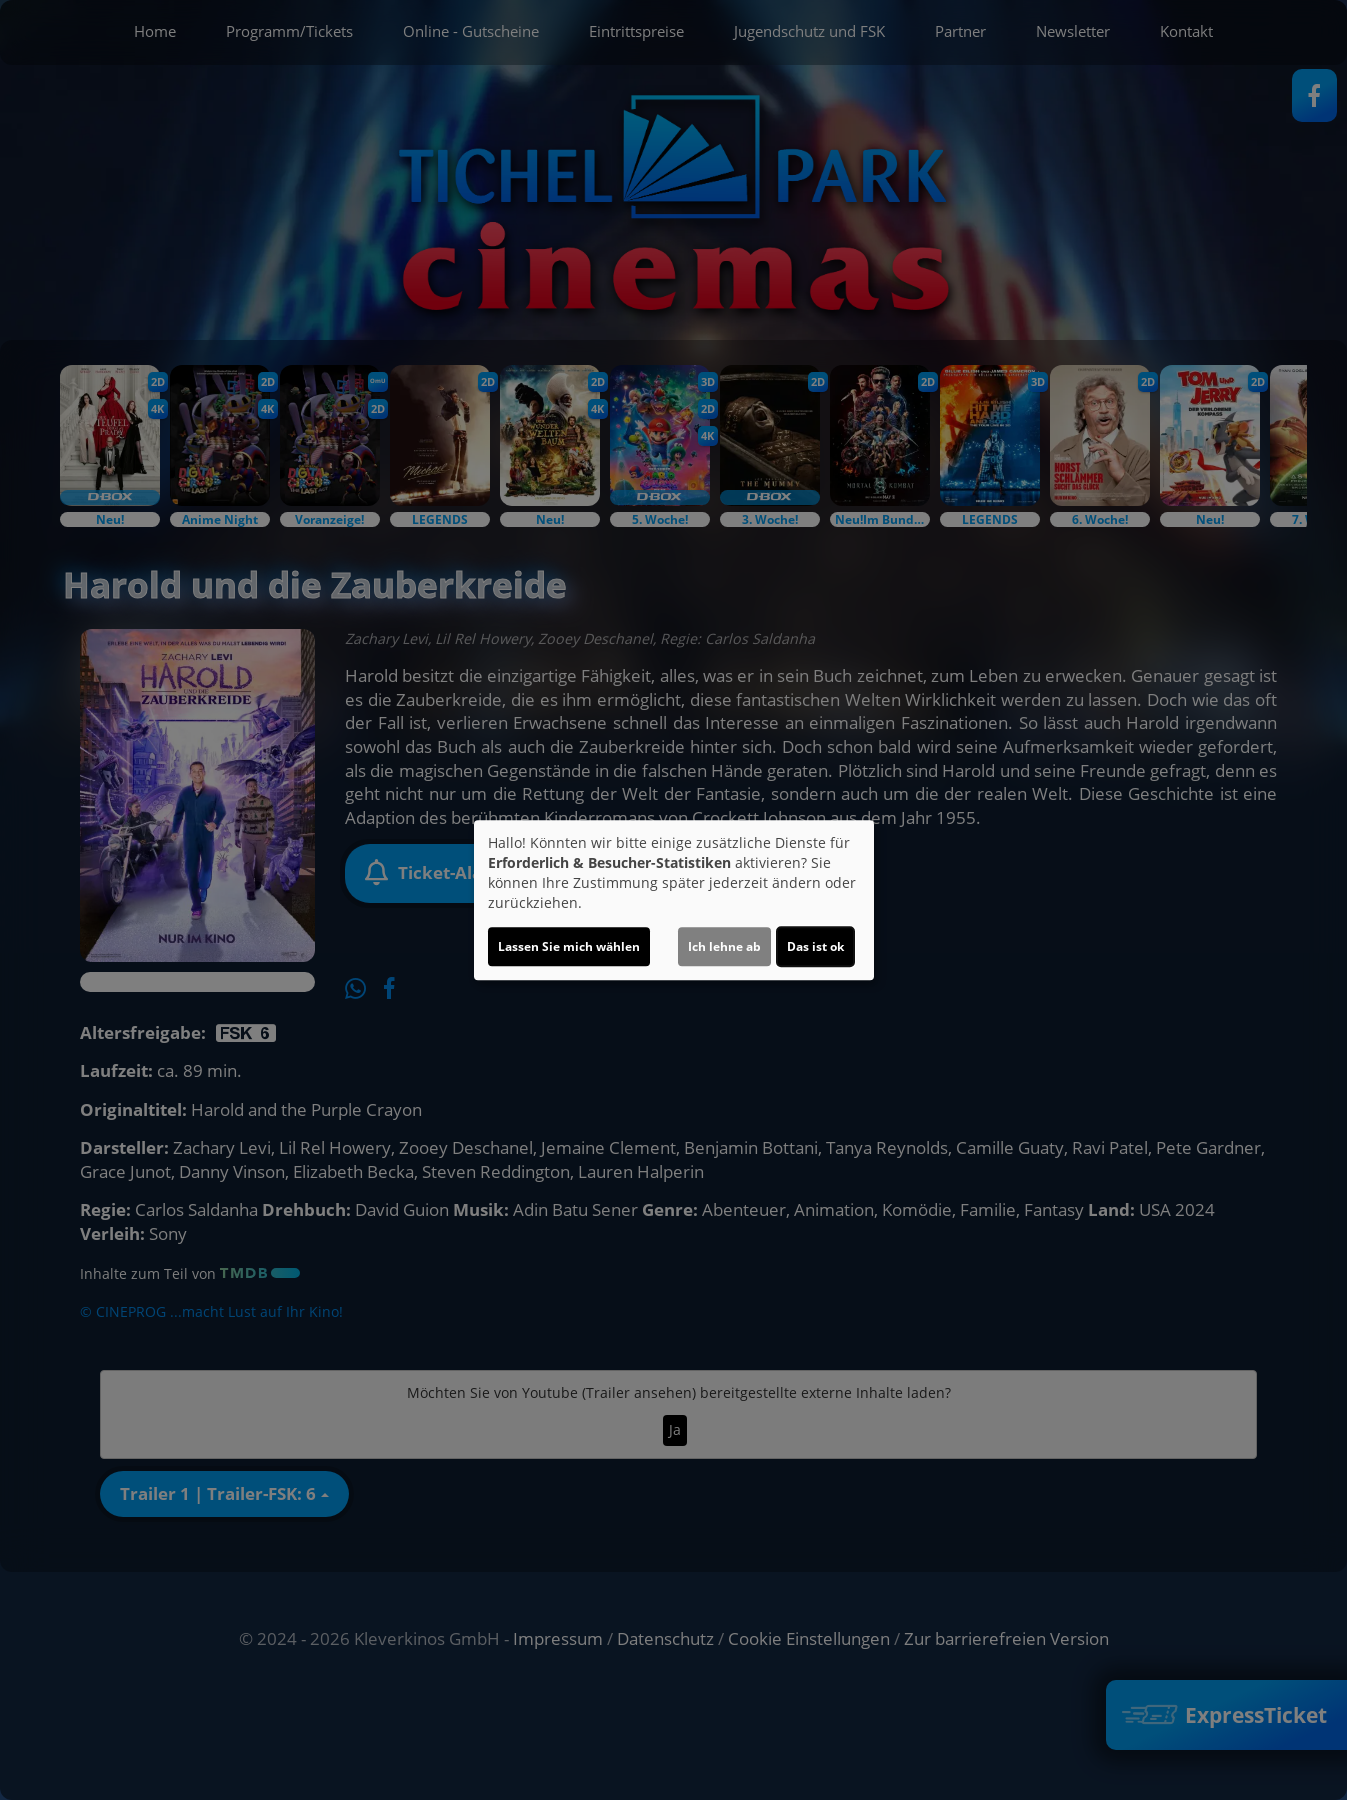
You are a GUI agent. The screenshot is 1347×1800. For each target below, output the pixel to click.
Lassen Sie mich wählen (569, 946)
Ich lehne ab (724, 946)
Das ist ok (815, 946)
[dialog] (674, 900)
